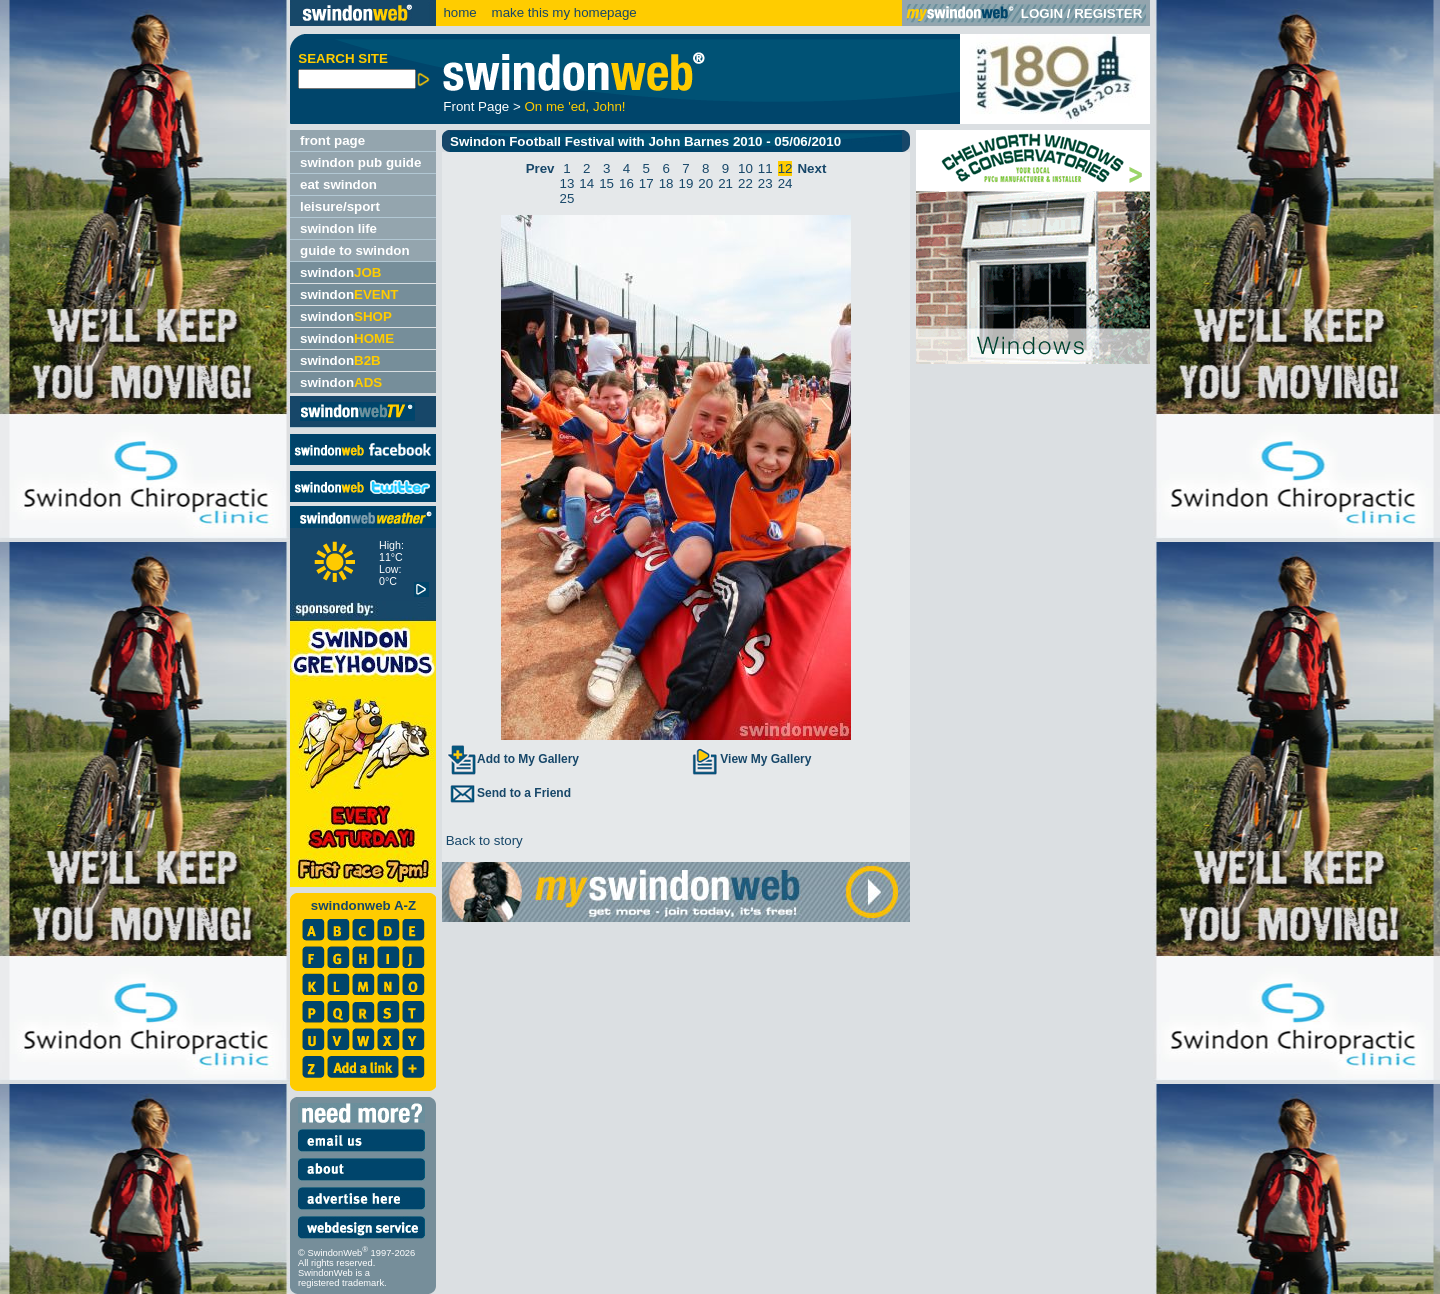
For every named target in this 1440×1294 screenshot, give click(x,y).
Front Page (476, 106)
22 (745, 183)
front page (332, 140)
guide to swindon (355, 250)
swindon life (338, 228)
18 (666, 183)
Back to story (482, 840)
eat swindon (338, 184)
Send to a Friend (509, 793)
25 (567, 198)
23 (765, 183)
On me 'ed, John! (574, 106)
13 (567, 183)
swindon (340, 272)
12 (785, 168)
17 (646, 183)
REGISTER (1108, 13)
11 (765, 168)
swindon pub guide (360, 162)
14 (586, 183)
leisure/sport (340, 206)
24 (785, 183)
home (459, 12)
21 (725, 183)
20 (705, 183)
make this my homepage (562, 12)
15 (606, 183)
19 (686, 183)
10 (745, 168)
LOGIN (1042, 13)
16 (626, 183)
